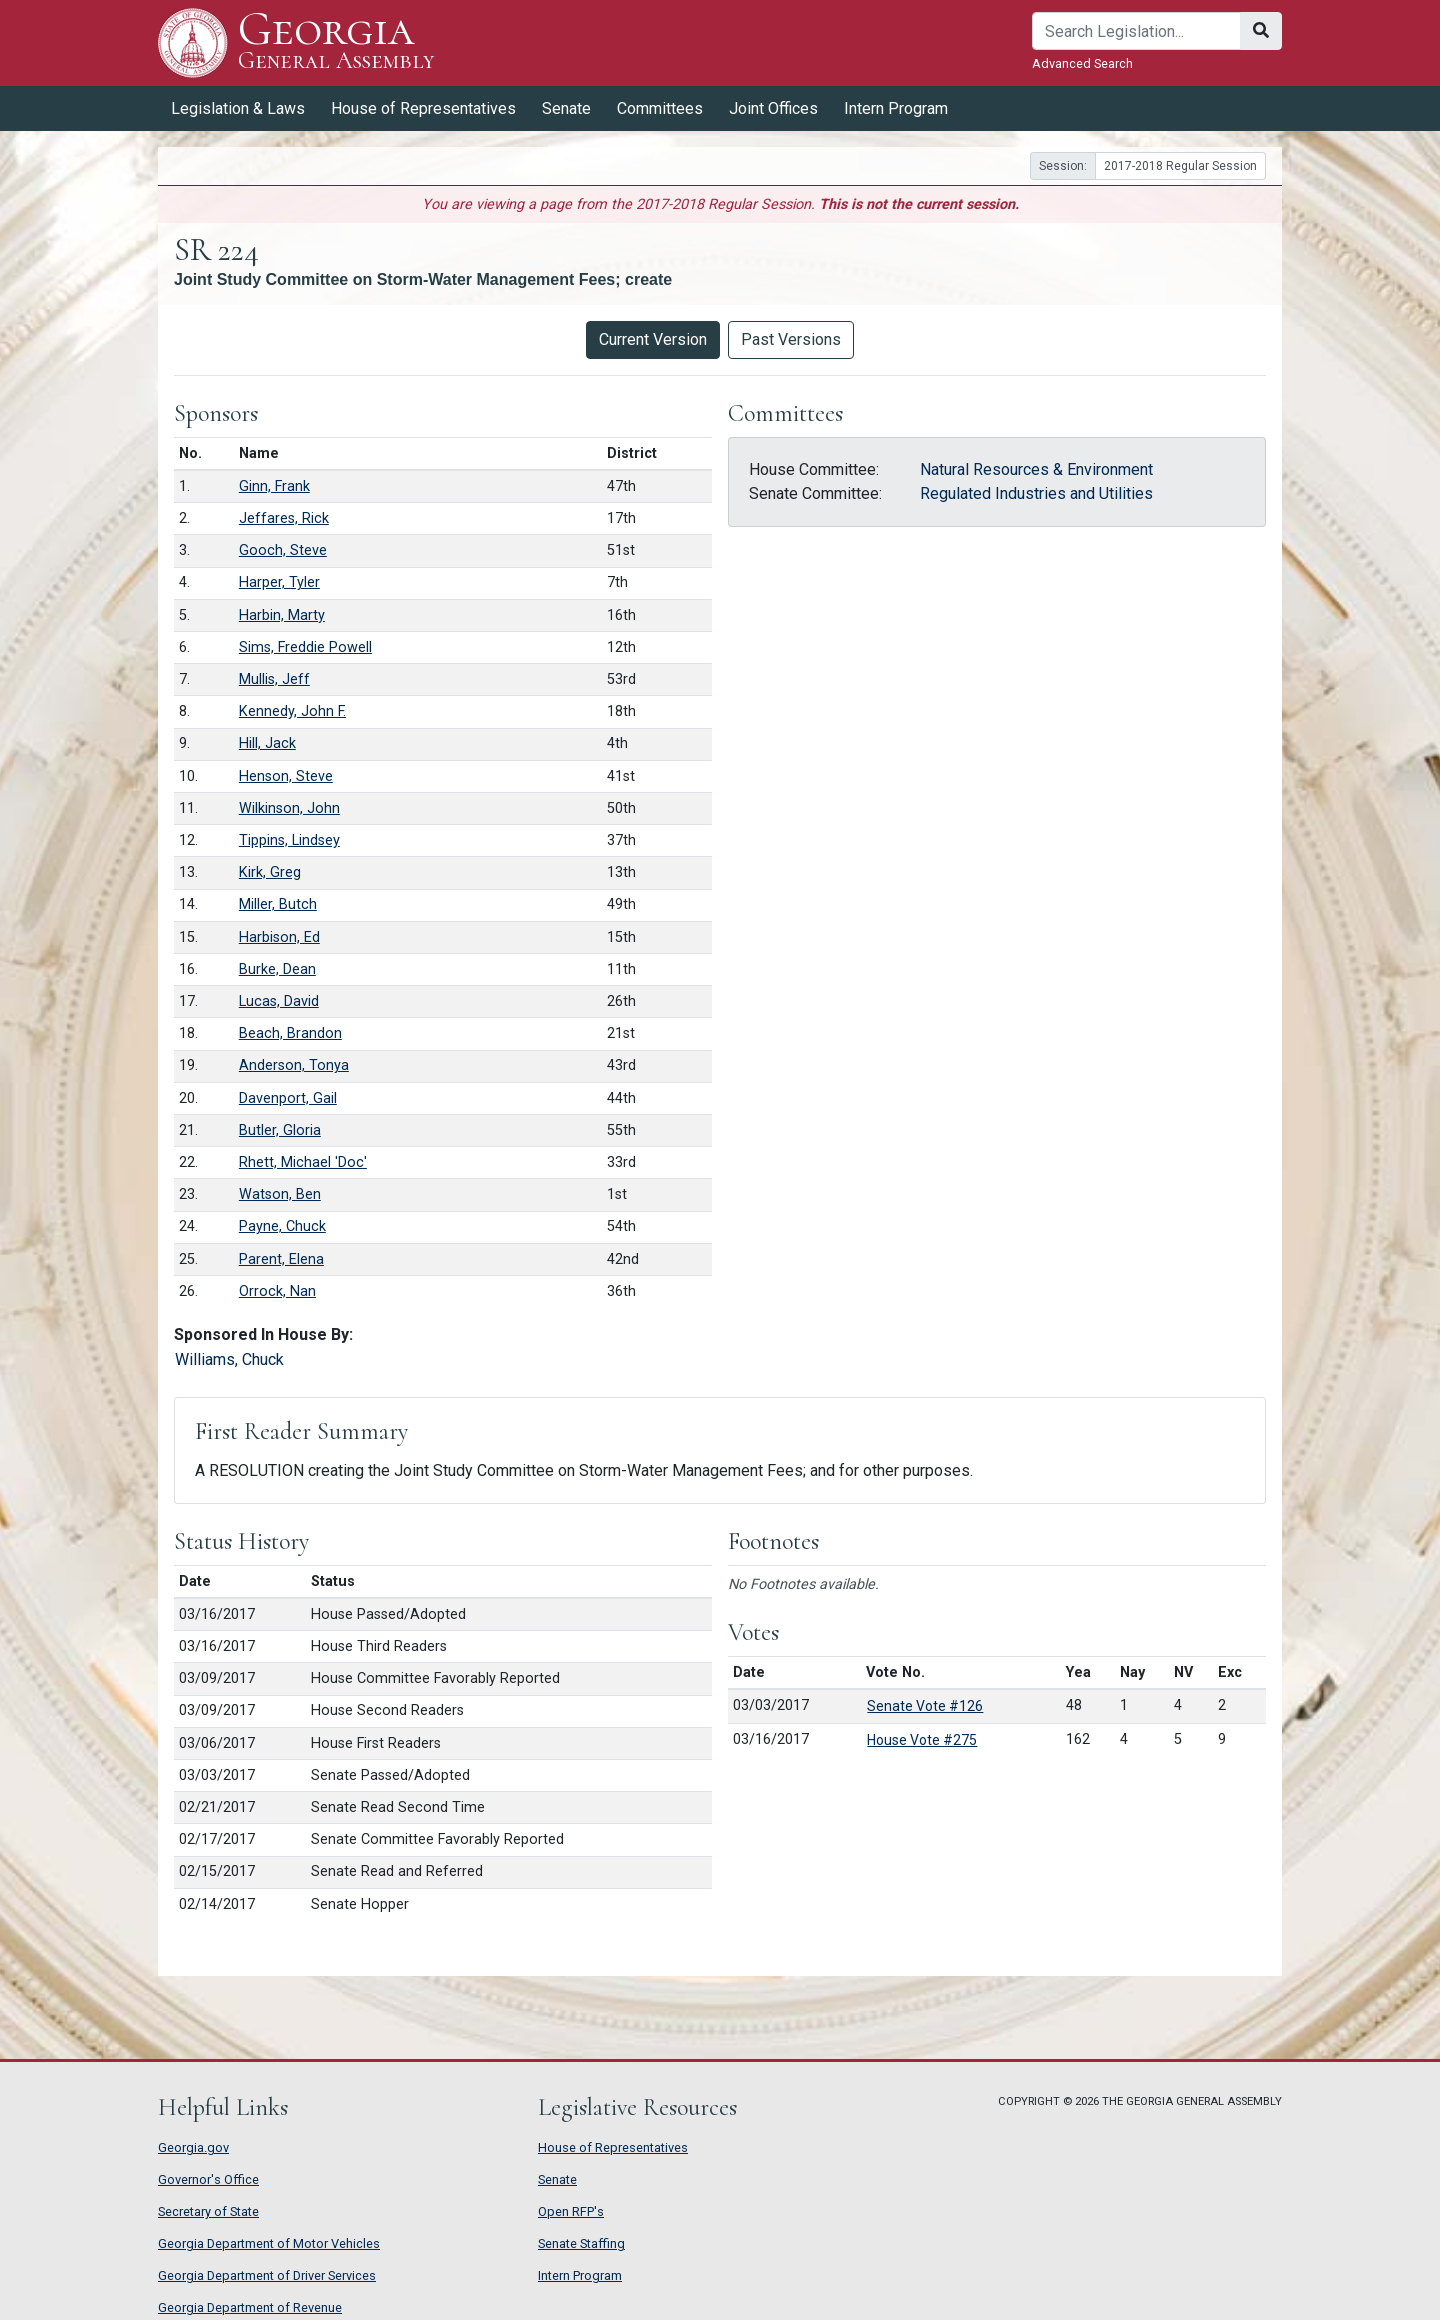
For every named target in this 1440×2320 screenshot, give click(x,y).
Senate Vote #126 (925, 1706)
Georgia (336, 42)
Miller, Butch (278, 904)
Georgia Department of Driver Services (267, 2275)
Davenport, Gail (288, 1098)
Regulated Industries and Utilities (1036, 493)
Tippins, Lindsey (289, 840)
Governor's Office (208, 2179)
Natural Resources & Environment (1036, 469)
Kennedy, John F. (292, 711)
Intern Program (896, 108)
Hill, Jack (267, 743)
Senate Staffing (581, 2243)
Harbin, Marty (282, 615)
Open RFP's (571, 2211)
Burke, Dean (277, 969)
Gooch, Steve (283, 550)
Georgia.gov (193, 2147)
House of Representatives (423, 108)
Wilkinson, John (289, 808)
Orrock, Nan (277, 1291)
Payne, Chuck (282, 1226)
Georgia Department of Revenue (250, 2307)
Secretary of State (208, 2211)
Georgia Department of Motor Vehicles (269, 2243)
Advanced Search (1082, 63)
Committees (660, 108)
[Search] (1136, 31)
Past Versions (791, 339)
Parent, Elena (281, 1259)
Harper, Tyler (279, 582)
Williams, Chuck (229, 1359)
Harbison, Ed (279, 937)
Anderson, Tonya (294, 1065)
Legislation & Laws (238, 108)
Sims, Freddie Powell (305, 647)
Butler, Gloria (280, 1130)
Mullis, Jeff (274, 679)
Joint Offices (773, 108)
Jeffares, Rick (284, 518)
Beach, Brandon (290, 1033)
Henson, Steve (286, 776)
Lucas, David (279, 1001)
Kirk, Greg (270, 872)
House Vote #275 (922, 1740)
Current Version (653, 339)
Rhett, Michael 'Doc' (303, 1162)
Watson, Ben (280, 1194)
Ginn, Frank (274, 486)
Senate (566, 108)
